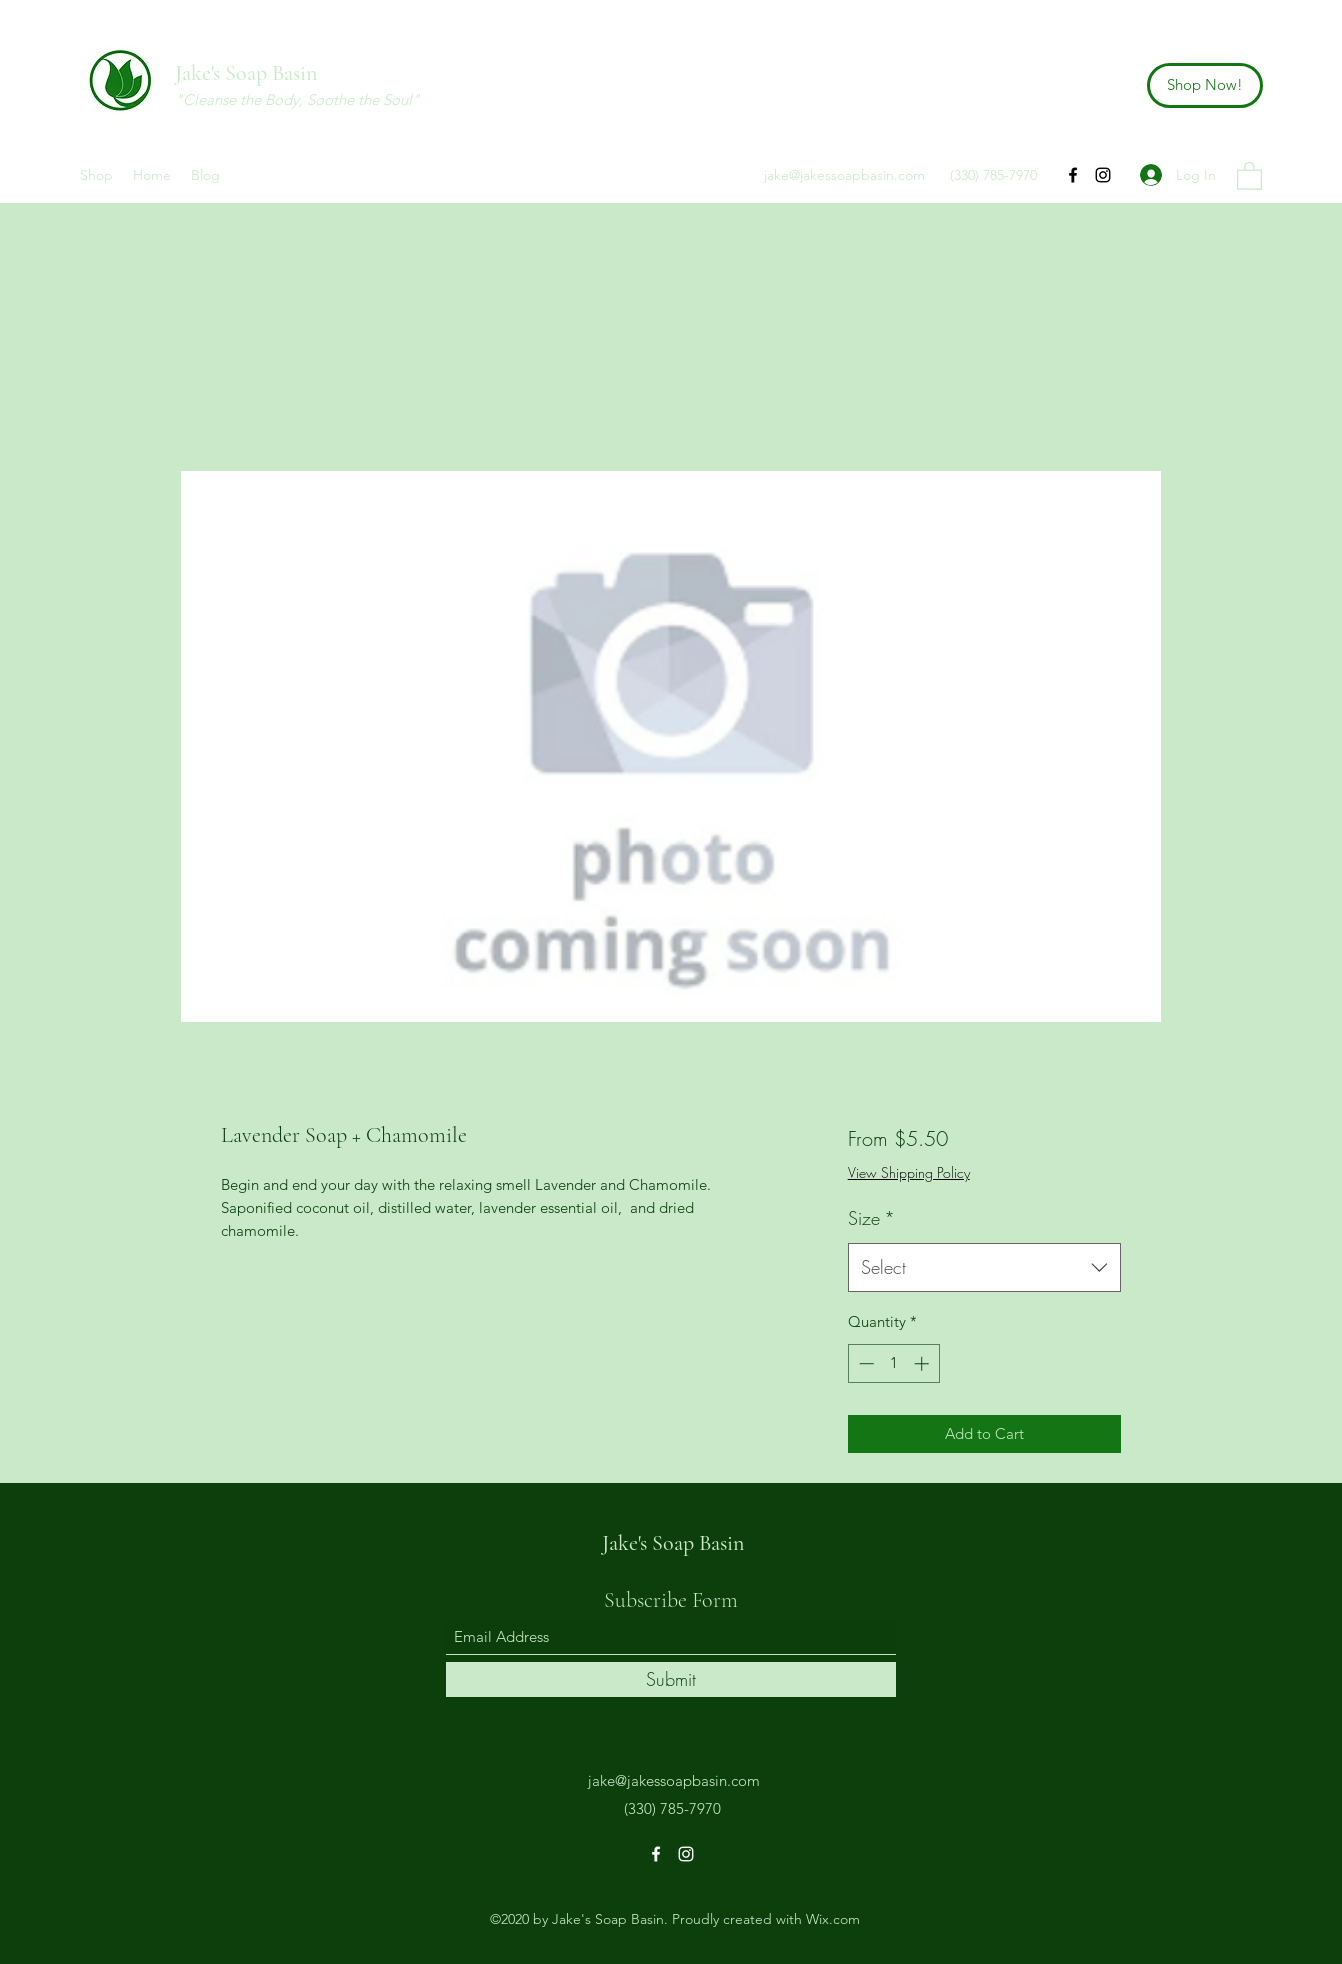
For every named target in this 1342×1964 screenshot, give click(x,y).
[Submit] (671, 1679)
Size (871, 1218)
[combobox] (984, 1268)
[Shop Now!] (1205, 85)
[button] (1249, 175)
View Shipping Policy (909, 1172)
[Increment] (923, 1363)
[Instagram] (1103, 175)
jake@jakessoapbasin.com (844, 175)
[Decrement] (864, 1363)
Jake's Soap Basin (246, 73)
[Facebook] (1073, 175)
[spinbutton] (893, 1363)
